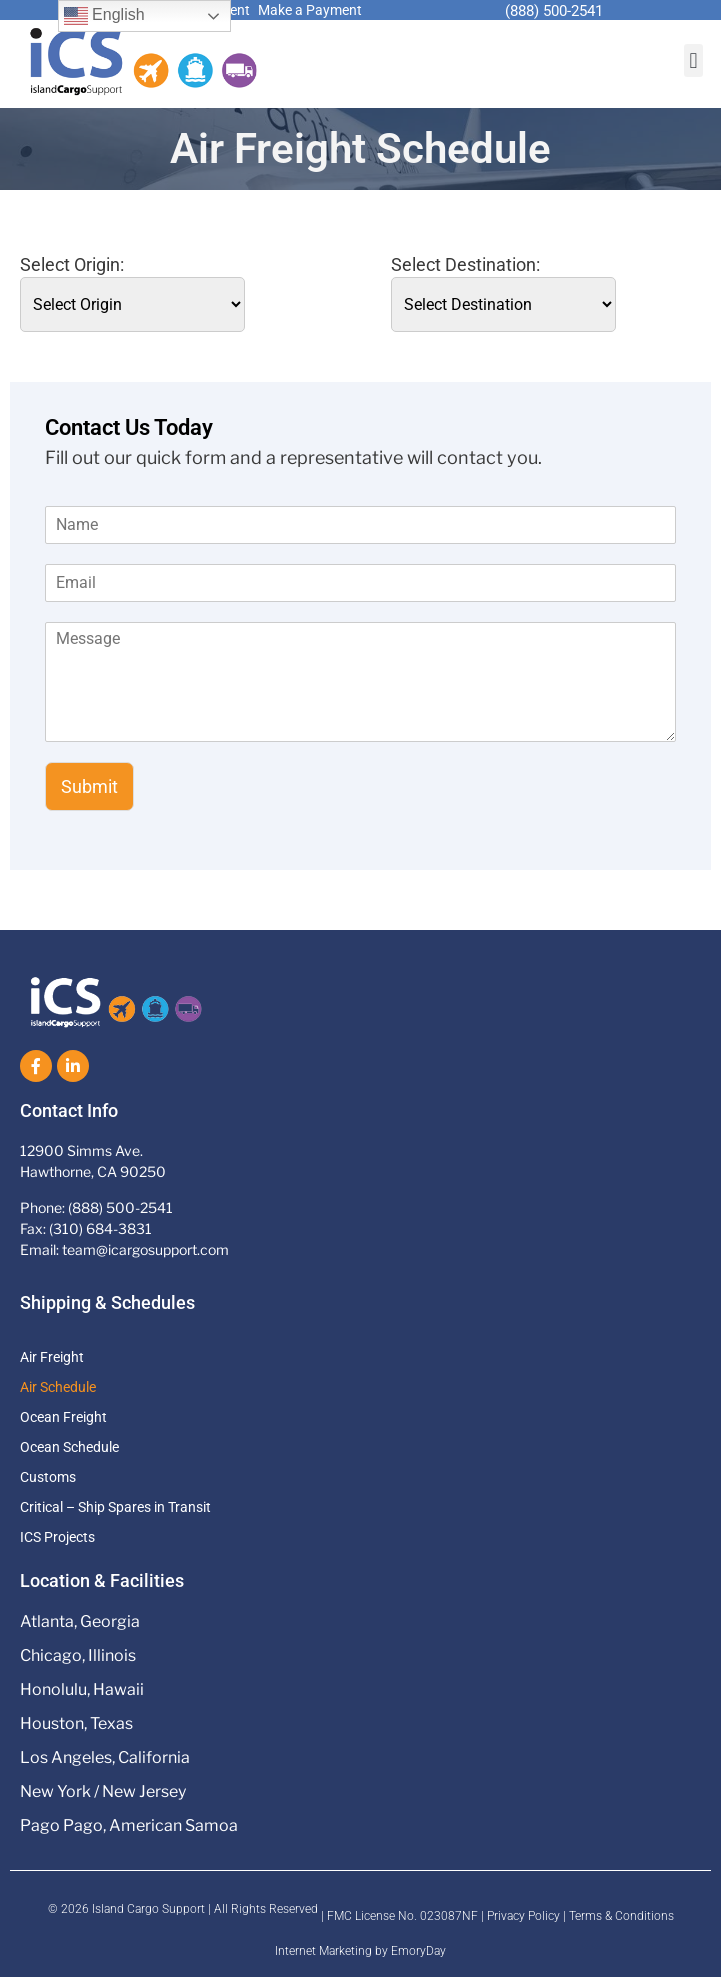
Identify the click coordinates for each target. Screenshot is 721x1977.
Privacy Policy (523, 1916)
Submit (89, 786)
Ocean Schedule (69, 1447)
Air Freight (52, 1357)
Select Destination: (465, 265)
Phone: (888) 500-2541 (96, 1207)
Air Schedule (58, 1387)
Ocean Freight (63, 1417)
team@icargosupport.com (145, 1249)
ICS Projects (57, 1537)
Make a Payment (310, 10)
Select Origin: (72, 265)
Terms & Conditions (621, 1916)
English (104, 16)
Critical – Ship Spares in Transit (115, 1507)
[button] (693, 60)
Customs (48, 1477)
